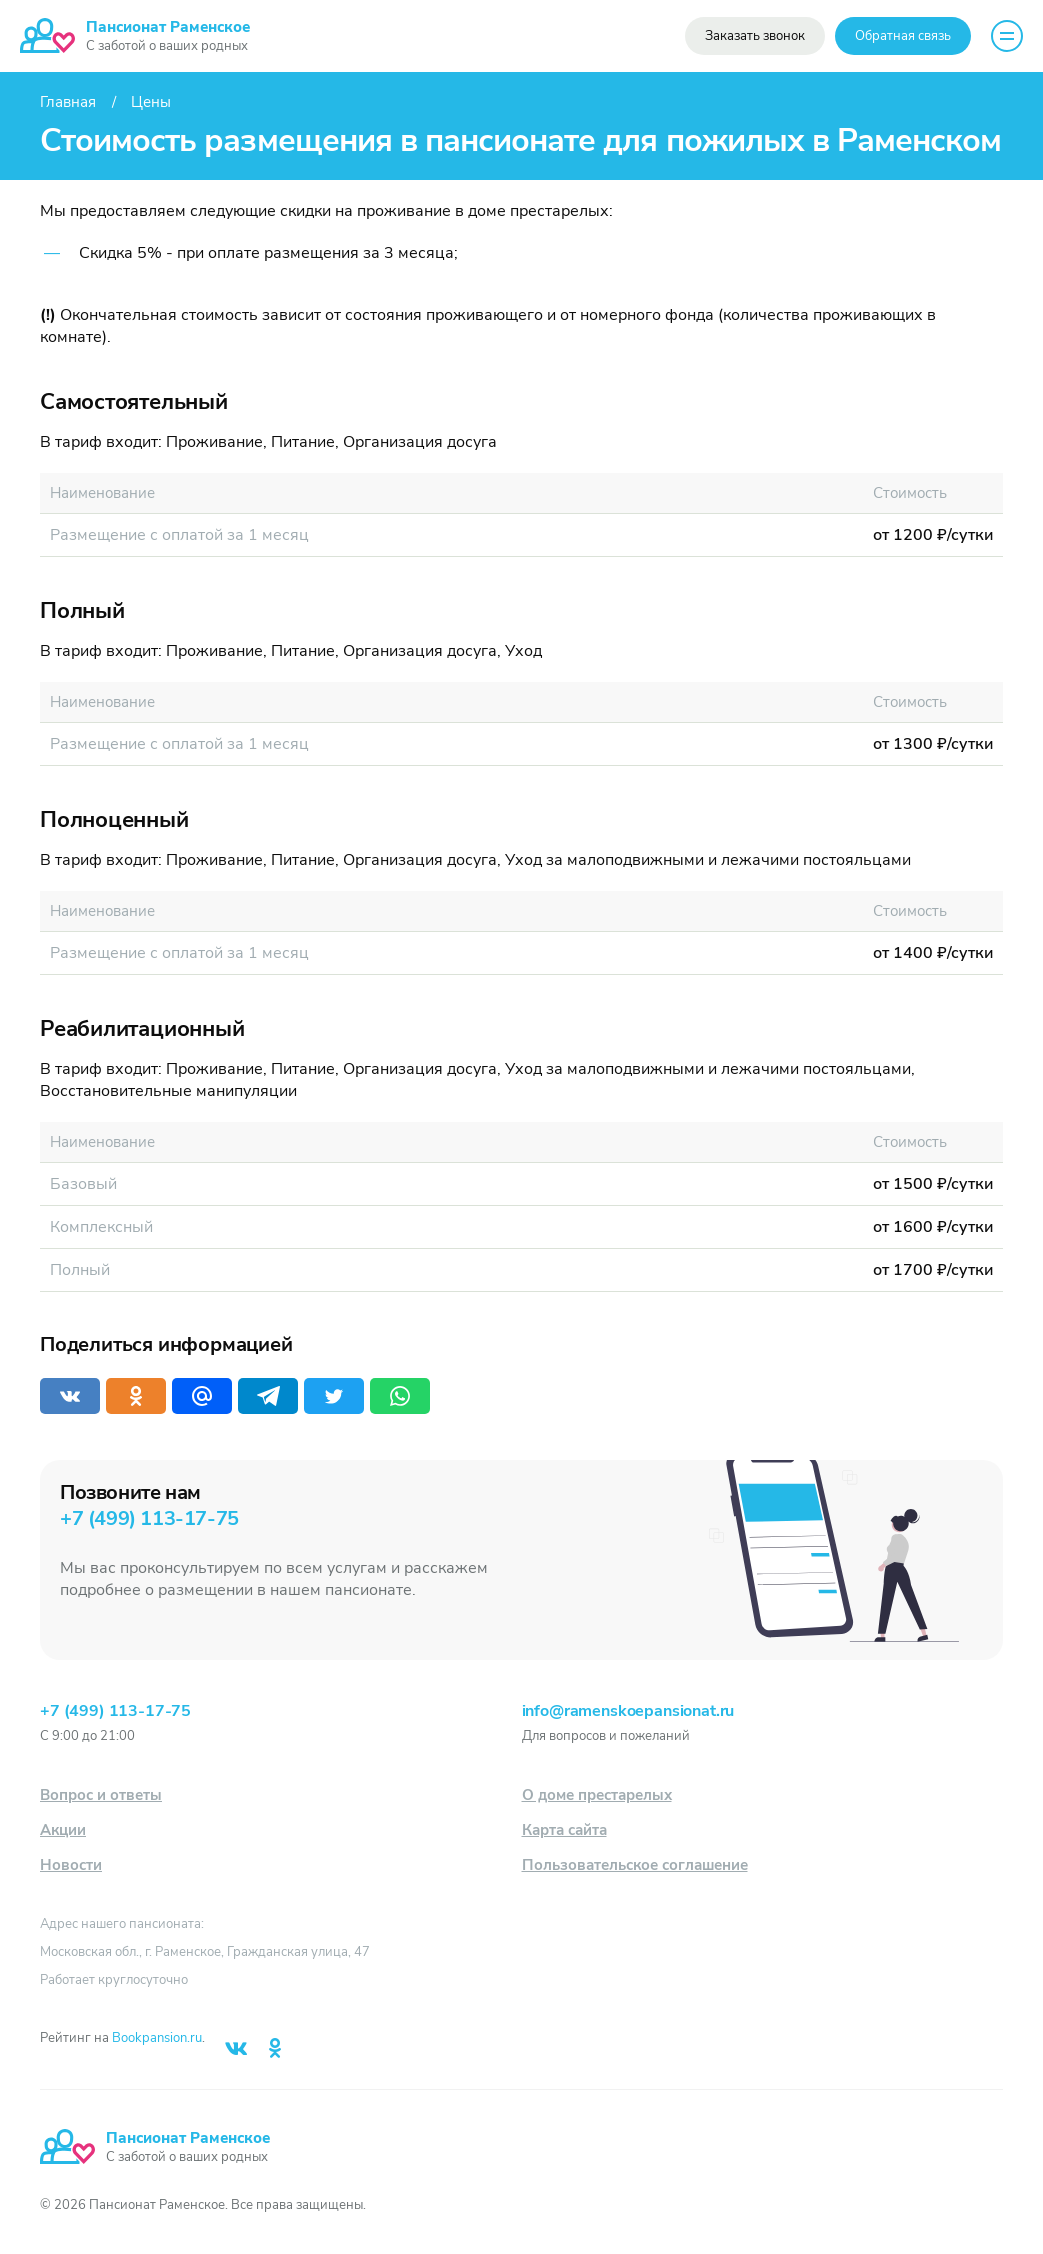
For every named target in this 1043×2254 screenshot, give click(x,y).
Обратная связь (903, 36)
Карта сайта (564, 1830)
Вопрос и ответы (101, 1795)
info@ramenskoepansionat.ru (628, 1711)
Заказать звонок (755, 36)
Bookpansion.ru (157, 2038)
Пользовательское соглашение (635, 1865)
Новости (71, 1865)
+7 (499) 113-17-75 (149, 1518)
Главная (68, 102)
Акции (63, 1830)
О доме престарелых (597, 1795)
